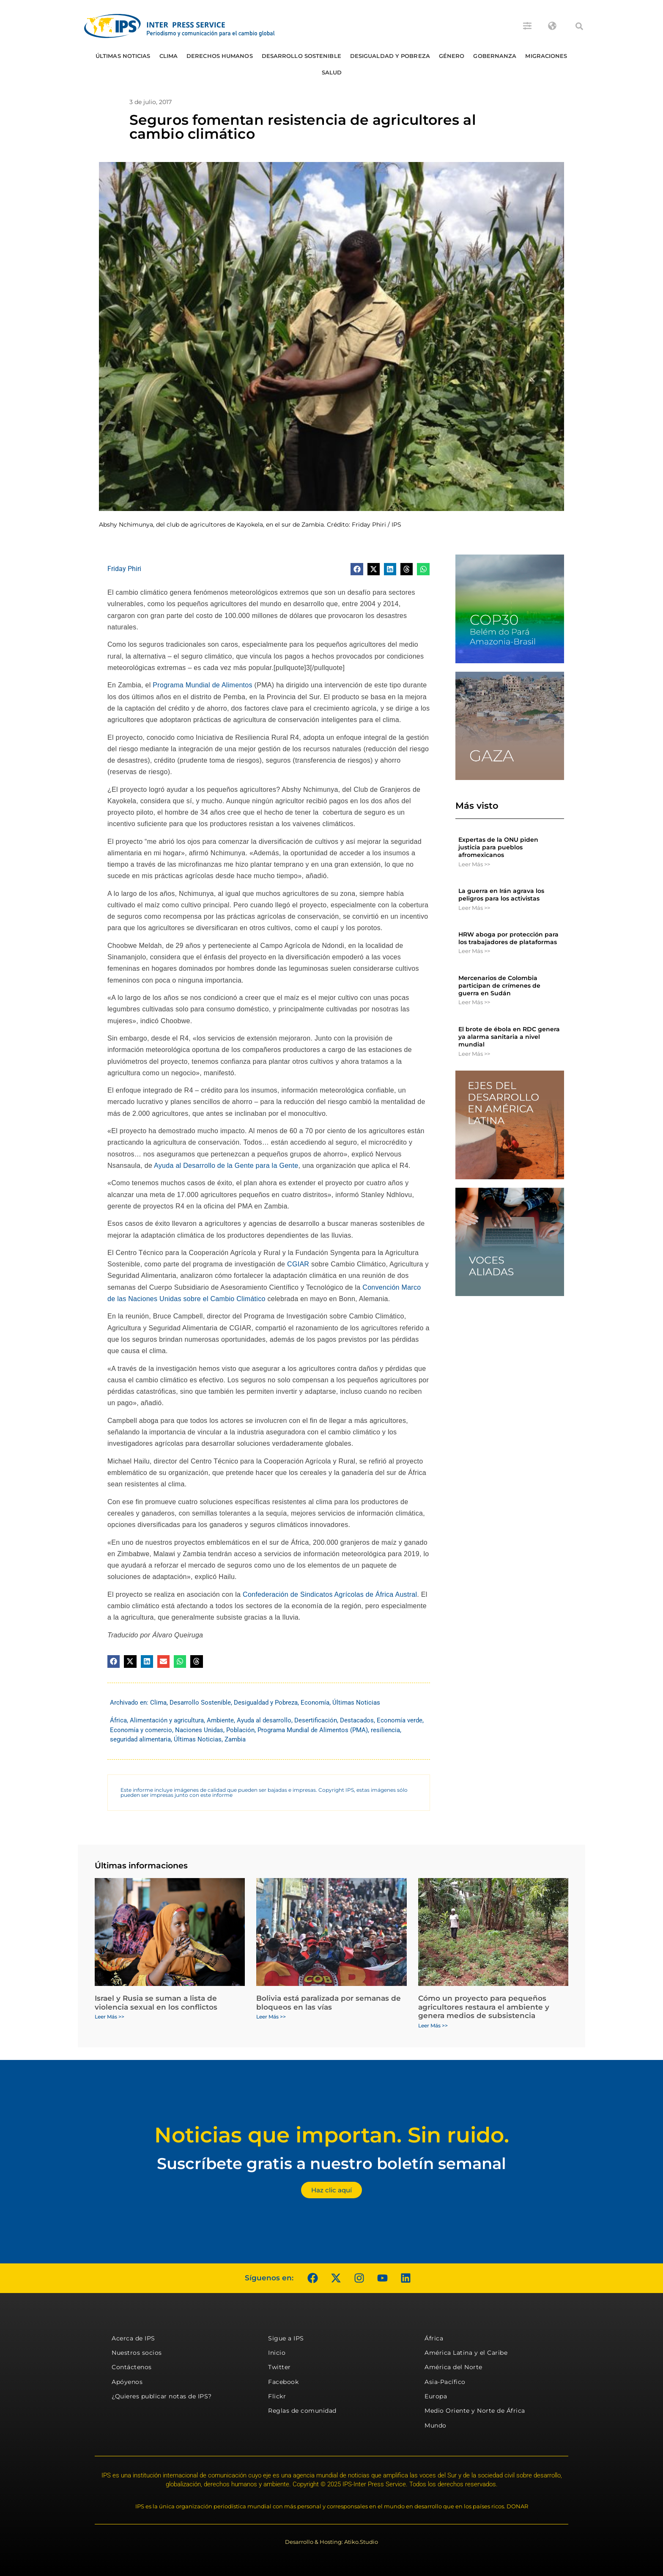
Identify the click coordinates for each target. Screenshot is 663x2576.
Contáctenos (132, 2367)
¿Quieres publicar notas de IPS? (162, 2396)
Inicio (276, 2352)
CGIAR (297, 1264)
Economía (315, 1702)
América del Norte (453, 2367)
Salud (332, 72)
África (118, 1720)
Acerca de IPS (133, 2338)
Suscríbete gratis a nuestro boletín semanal (331, 2163)
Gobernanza (494, 55)
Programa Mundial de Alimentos (202, 685)
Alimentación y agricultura (167, 1720)
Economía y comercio (141, 1730)
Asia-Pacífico (445, 2382)
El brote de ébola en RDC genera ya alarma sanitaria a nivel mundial (509, 1036)
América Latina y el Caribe (466, 2352)
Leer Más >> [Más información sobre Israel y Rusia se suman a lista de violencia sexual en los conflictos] (109, 2016)
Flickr (277, 2396)
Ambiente (220, 1720)
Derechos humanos (219, 55)
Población (240, 1730)
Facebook (283, 2382)
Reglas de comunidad (302, 2410)
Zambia (235, 1739)
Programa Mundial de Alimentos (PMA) (313, 1730)
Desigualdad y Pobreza (390, 55)
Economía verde (399, 1720)
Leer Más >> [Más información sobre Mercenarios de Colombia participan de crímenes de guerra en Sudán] (474, 1002)
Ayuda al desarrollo (264, 1720)
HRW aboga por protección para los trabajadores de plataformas (508, 938)
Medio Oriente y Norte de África (475, 2410)
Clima (168, 55)
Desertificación (315, 1720)
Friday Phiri (124, 569)
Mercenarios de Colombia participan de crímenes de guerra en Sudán (499, 985)
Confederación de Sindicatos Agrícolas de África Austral (330, 1594)
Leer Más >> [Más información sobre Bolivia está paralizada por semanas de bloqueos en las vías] (271, 2016)
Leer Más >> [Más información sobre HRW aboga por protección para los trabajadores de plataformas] (474, 950)
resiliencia (385, 1730)
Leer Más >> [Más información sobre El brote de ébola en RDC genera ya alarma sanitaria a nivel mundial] (474, 1053)
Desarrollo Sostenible (301, 55)
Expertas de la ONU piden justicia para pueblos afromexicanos (498, 847)
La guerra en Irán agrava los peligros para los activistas (501, 894)
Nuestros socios (137, 2352)
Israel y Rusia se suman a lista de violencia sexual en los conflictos (156, 2002)
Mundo (436, 2425)
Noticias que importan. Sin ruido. (331, 2135)
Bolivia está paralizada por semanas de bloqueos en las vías (328, 2002)
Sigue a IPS (286, 2338)
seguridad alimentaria (140, 1739)
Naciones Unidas (199, 1730)
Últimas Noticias (123, 55)
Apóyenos (127, 2382)
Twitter (279, 2367)
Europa (436, 2396)
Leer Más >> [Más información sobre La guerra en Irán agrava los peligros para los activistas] (474, 907)
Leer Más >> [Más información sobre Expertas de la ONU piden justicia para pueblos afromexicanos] (474, 864)
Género (452, 55)
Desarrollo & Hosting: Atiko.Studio (331, 2541)
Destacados (357, 1720)
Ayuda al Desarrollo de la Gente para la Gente (226, 1165)
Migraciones (546, 55)
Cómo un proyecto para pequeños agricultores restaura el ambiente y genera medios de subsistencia (483, 2007)
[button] (579, 26)
